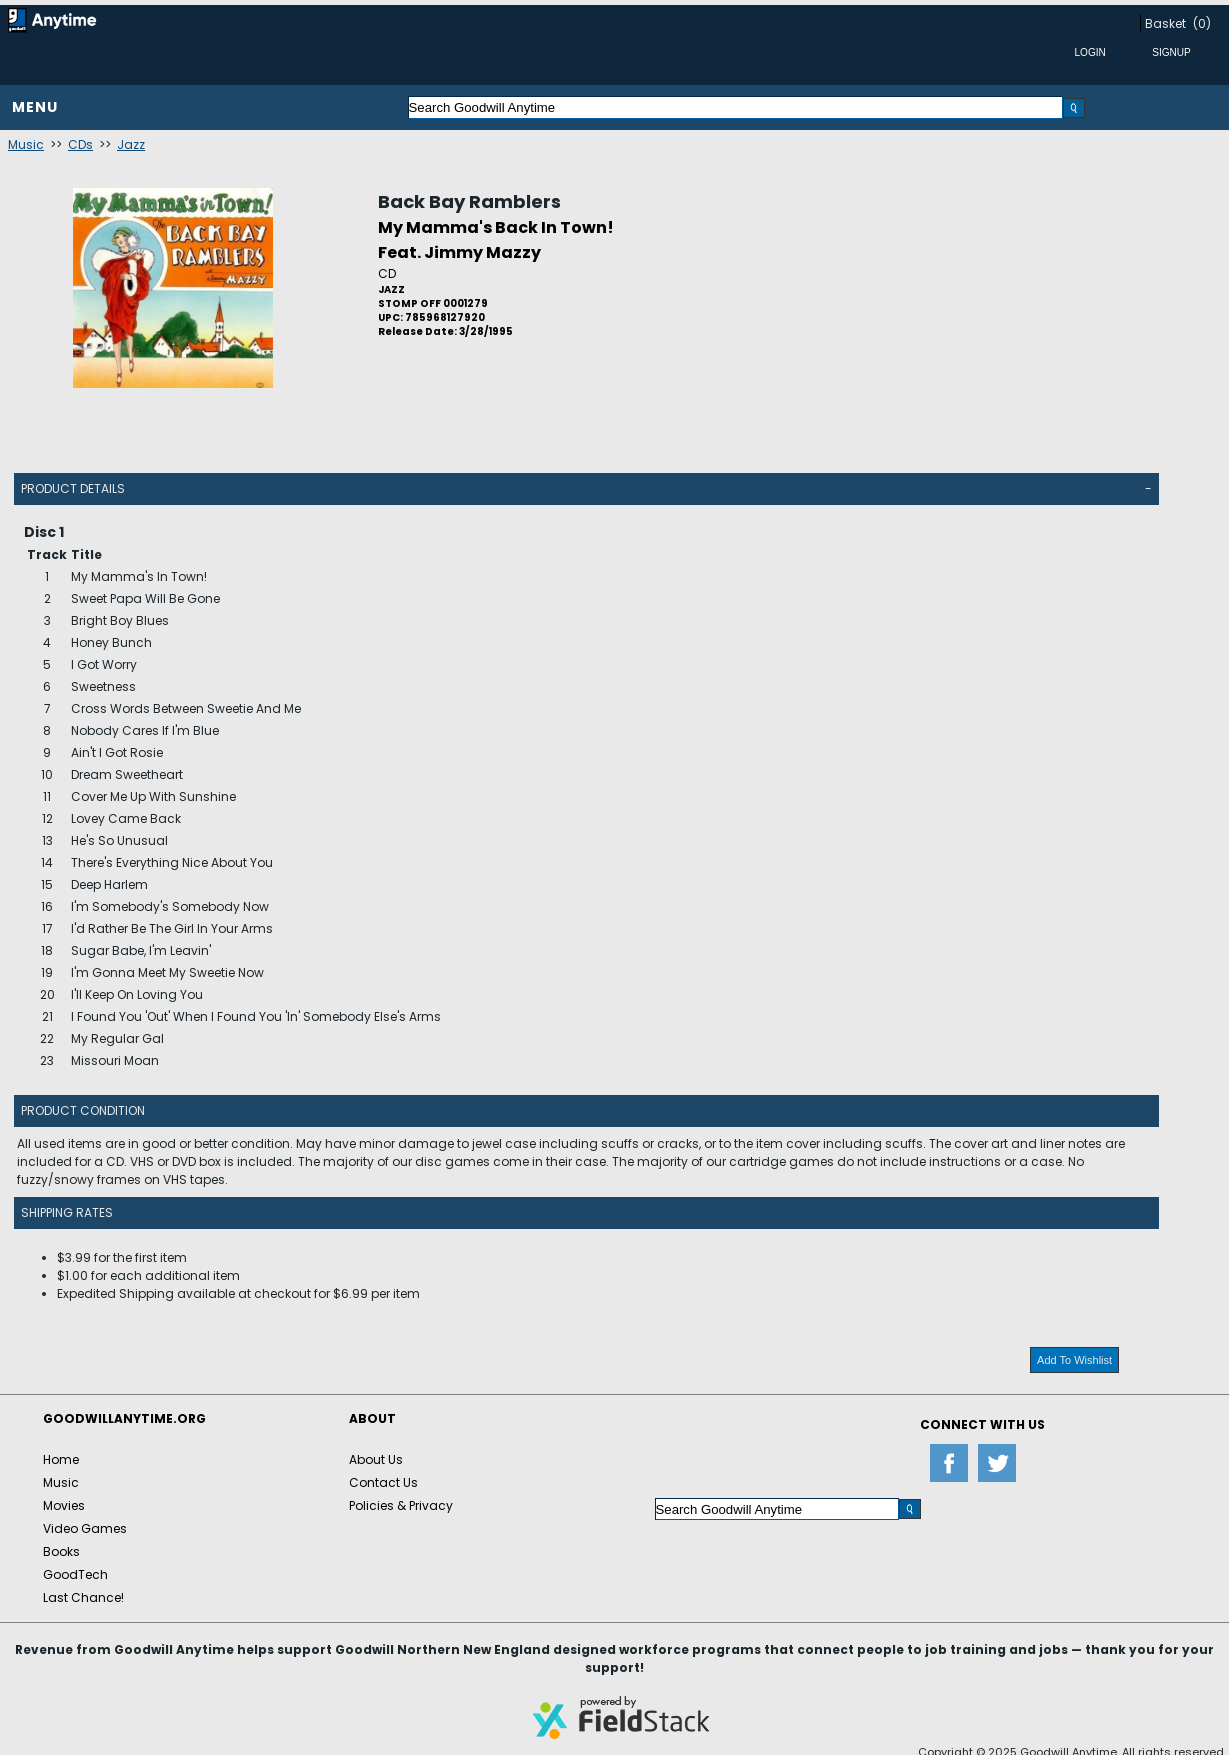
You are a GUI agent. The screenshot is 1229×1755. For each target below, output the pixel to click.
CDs (80, 144)
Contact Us (383, 1482)
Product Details (73, 488)
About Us (376, 1459)
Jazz (131, 144)
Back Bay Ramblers (469, 201)
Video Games (85, 1528)
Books (61, 1551)
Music (26, 144)
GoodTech (75, 1574)
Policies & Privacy (401, 1505)
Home (61, 1459)
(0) (1202, 23)
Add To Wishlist (1074, 1360)
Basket (1165, 23)
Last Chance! (83, 1597)
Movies (64, 1505)
